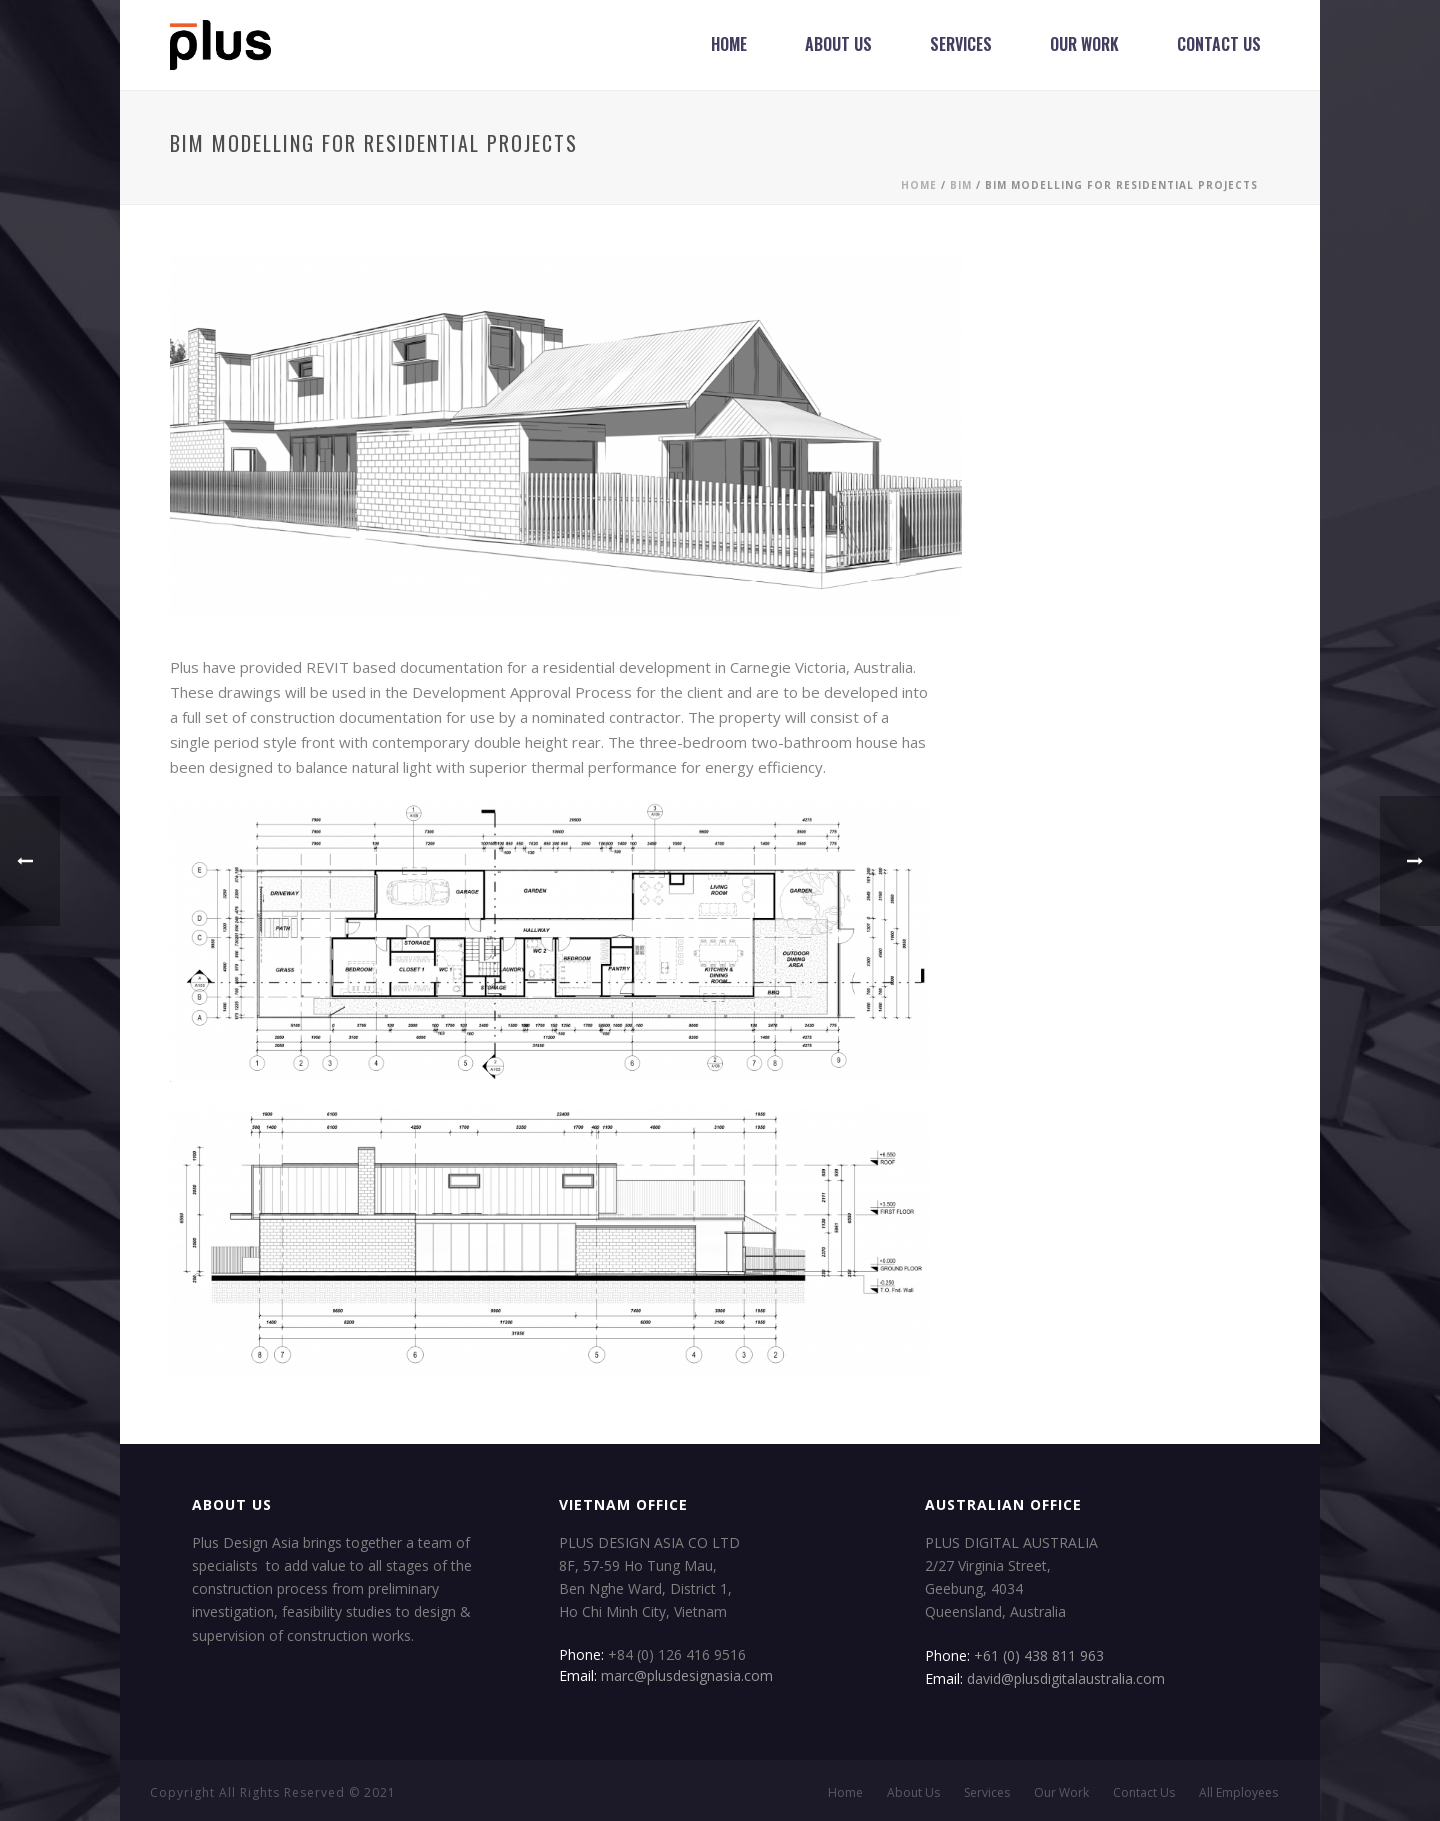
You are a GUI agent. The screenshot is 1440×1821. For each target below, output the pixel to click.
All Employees (1238, 1793)
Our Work (1084, 44)
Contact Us (1219, 44)
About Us (838, 44)
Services (961, 44)
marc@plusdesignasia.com (687, 1675)
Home (729, 44)
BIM (961, 185)
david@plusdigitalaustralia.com (1066, 1678)
